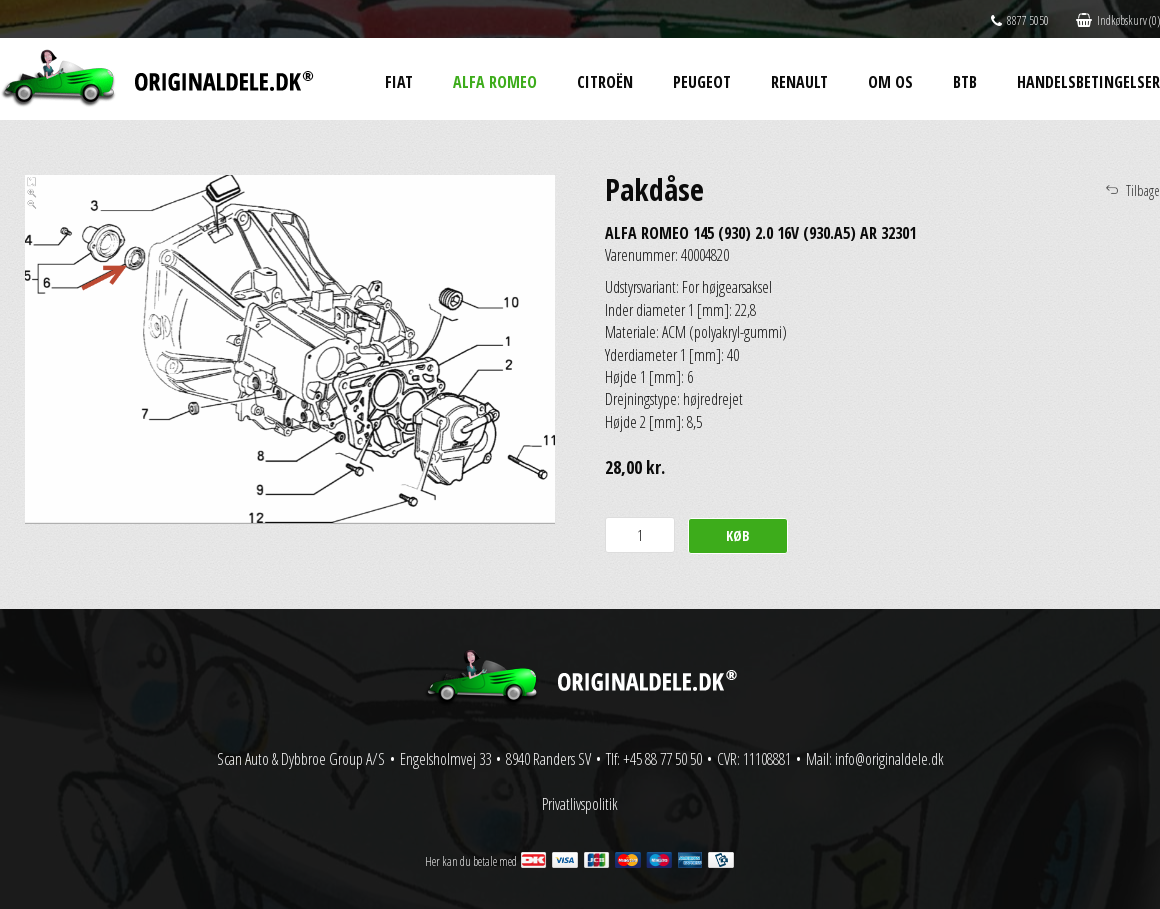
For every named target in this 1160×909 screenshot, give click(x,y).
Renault (799, 82)
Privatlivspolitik (580, 804)
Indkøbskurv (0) (1118, 20)
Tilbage (1143, 190)
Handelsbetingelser (1088, 82)
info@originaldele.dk (889, 759)
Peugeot (702, 82)
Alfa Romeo (495, 82)
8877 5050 (1020, 20)
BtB (965, 82)
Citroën (605, 82)
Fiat (399, 82)
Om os (890, 82)
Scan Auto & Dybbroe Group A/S (301, 759)
